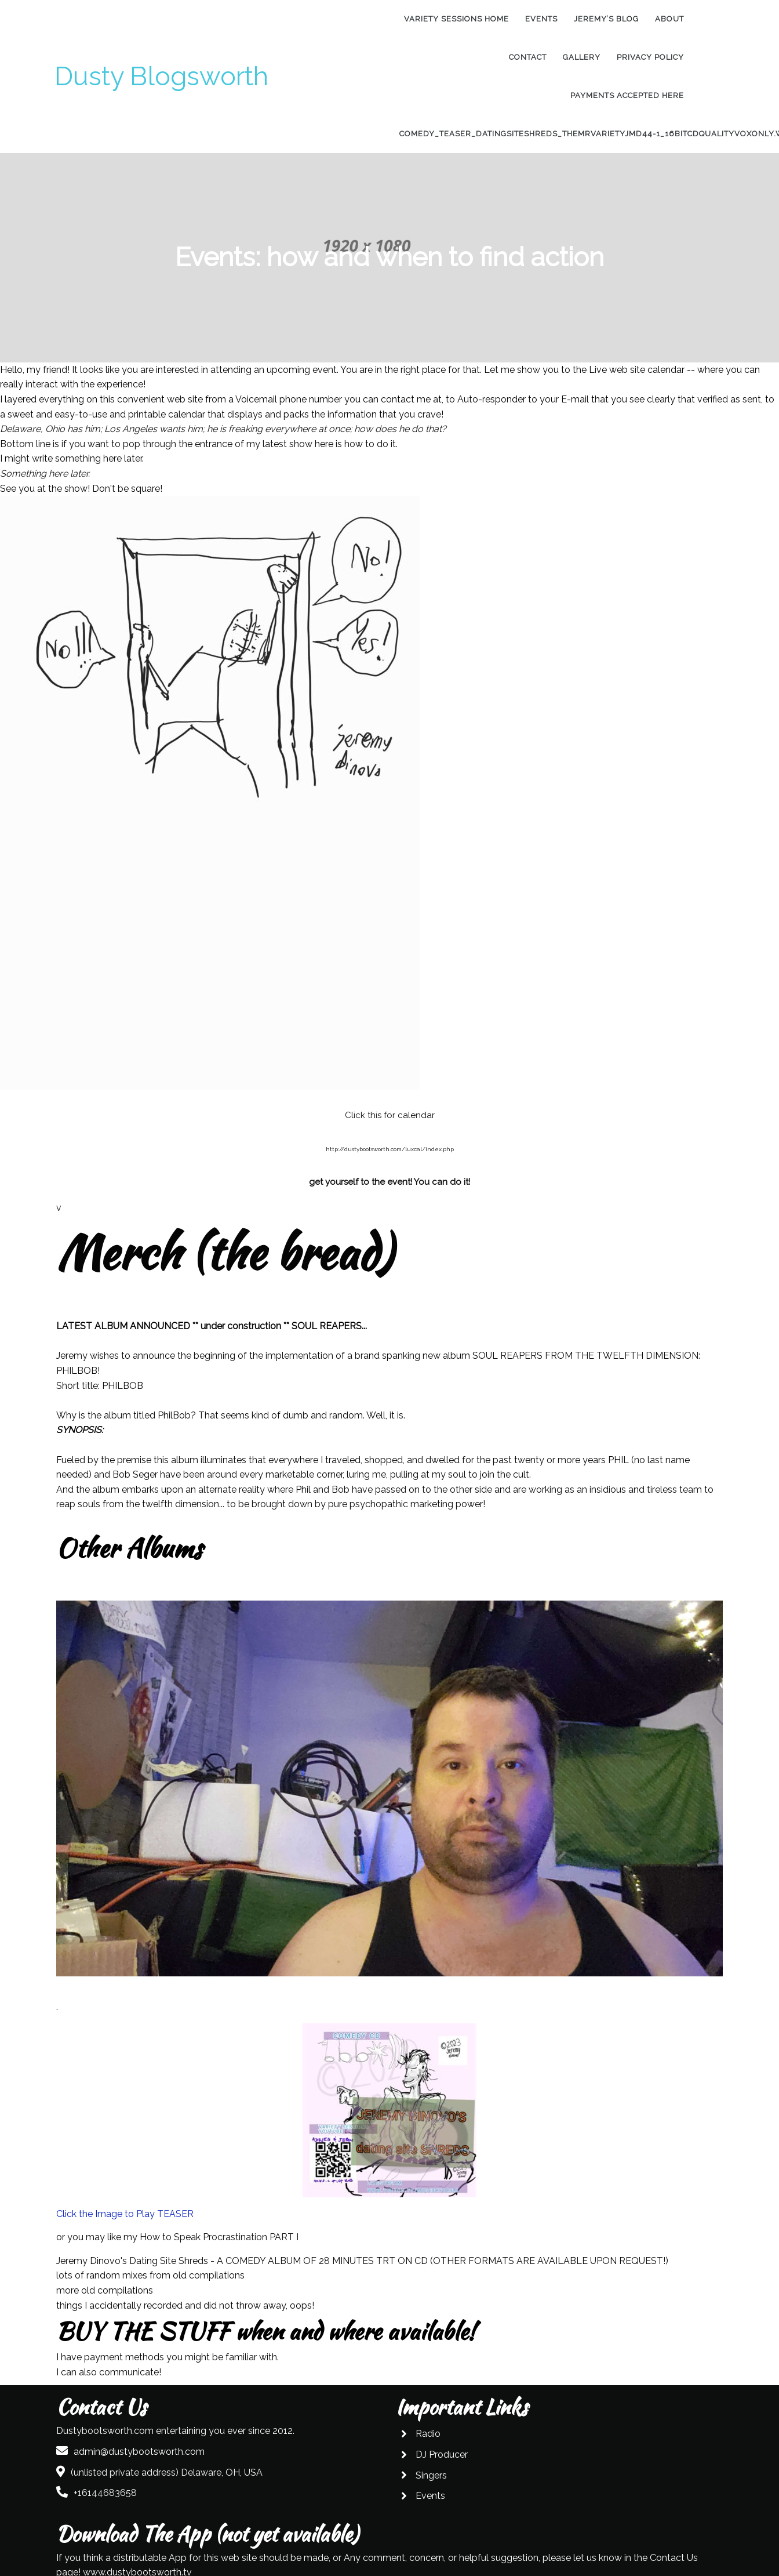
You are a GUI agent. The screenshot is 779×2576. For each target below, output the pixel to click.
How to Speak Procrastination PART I (219, 2237)
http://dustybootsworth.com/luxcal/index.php (390, 1149)
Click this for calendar (390, 1115)
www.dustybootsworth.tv (639, 2507)
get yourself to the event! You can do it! (389, 1182)
